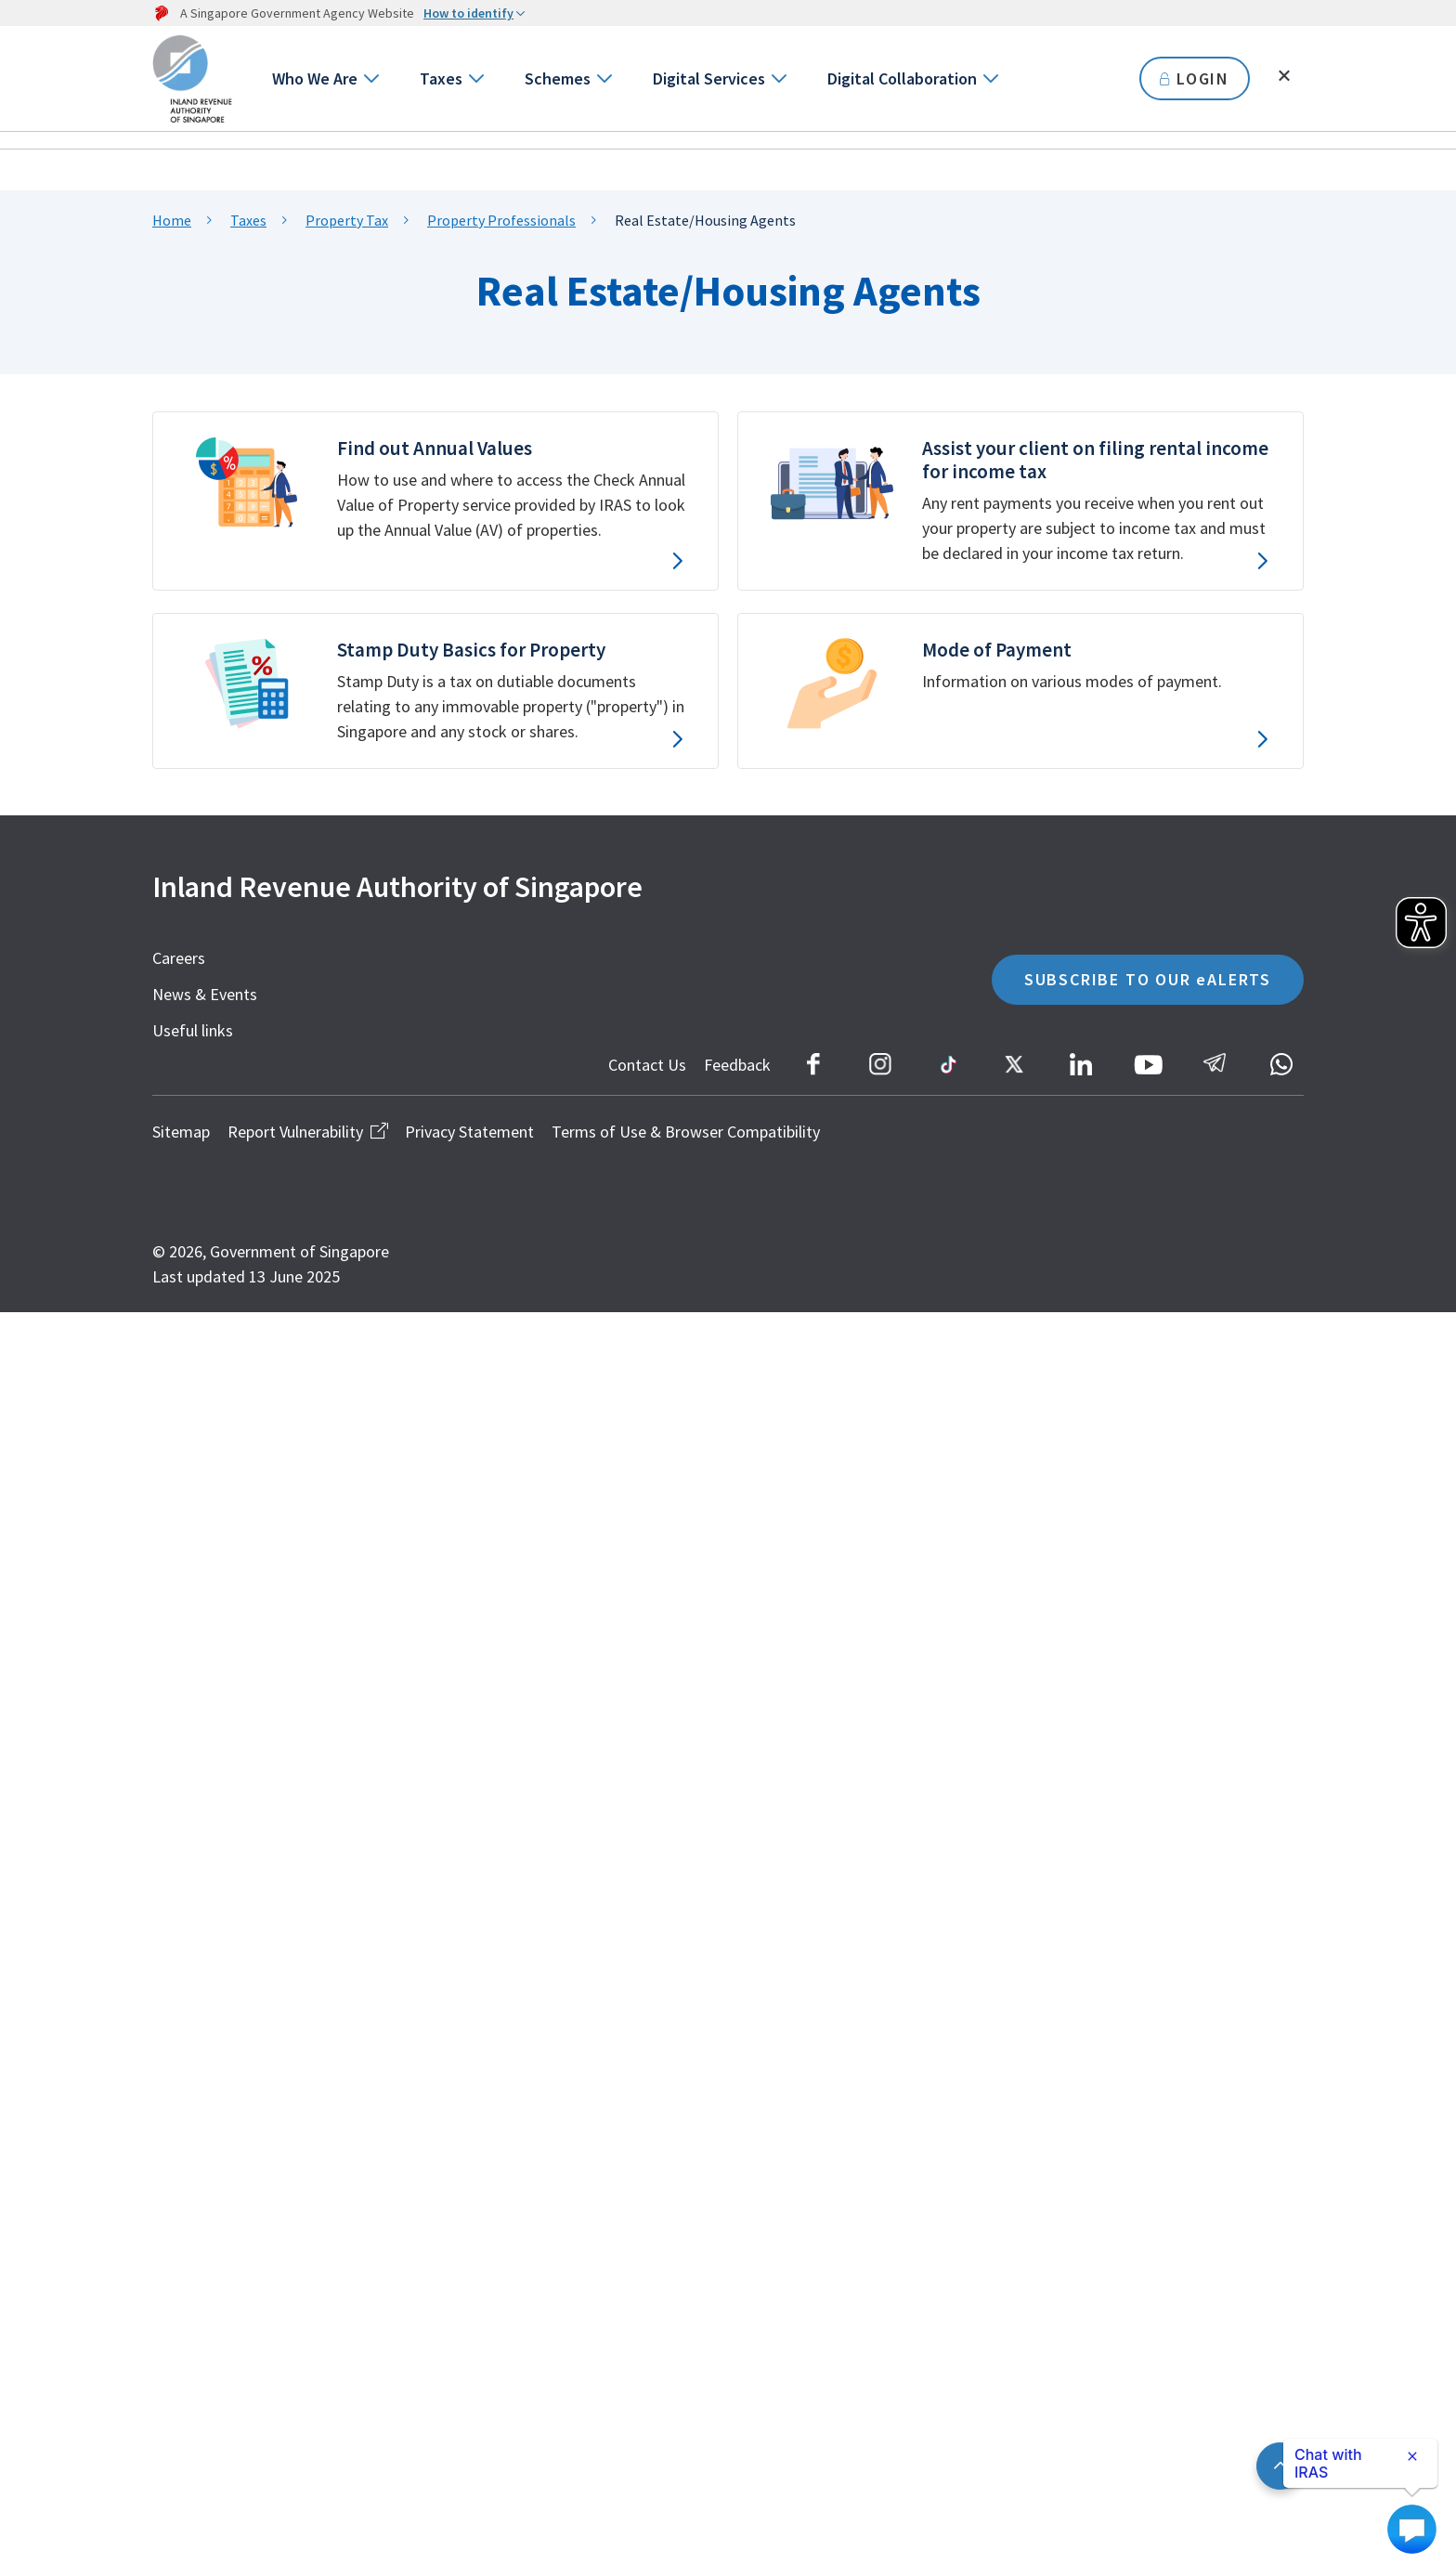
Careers (178, 958)
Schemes (558, 78)
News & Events (204, 994)
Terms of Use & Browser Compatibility (686, 1131)
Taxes (441, 78)
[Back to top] (1280, 2466)
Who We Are (315, 78)
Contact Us (647, 1064)
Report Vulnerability (307, 1131)
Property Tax (347, 220)
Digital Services (709, 78)
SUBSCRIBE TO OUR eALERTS (1147, 979)
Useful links (192, 1030)
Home (171, 220)
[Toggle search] (1284, 76)
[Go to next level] (370, 78)
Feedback (737, 1064)
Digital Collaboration (902, 78)
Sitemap (181, 1131)
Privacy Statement (469, 1131)
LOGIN (1194, 78)
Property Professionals (501, 220)
